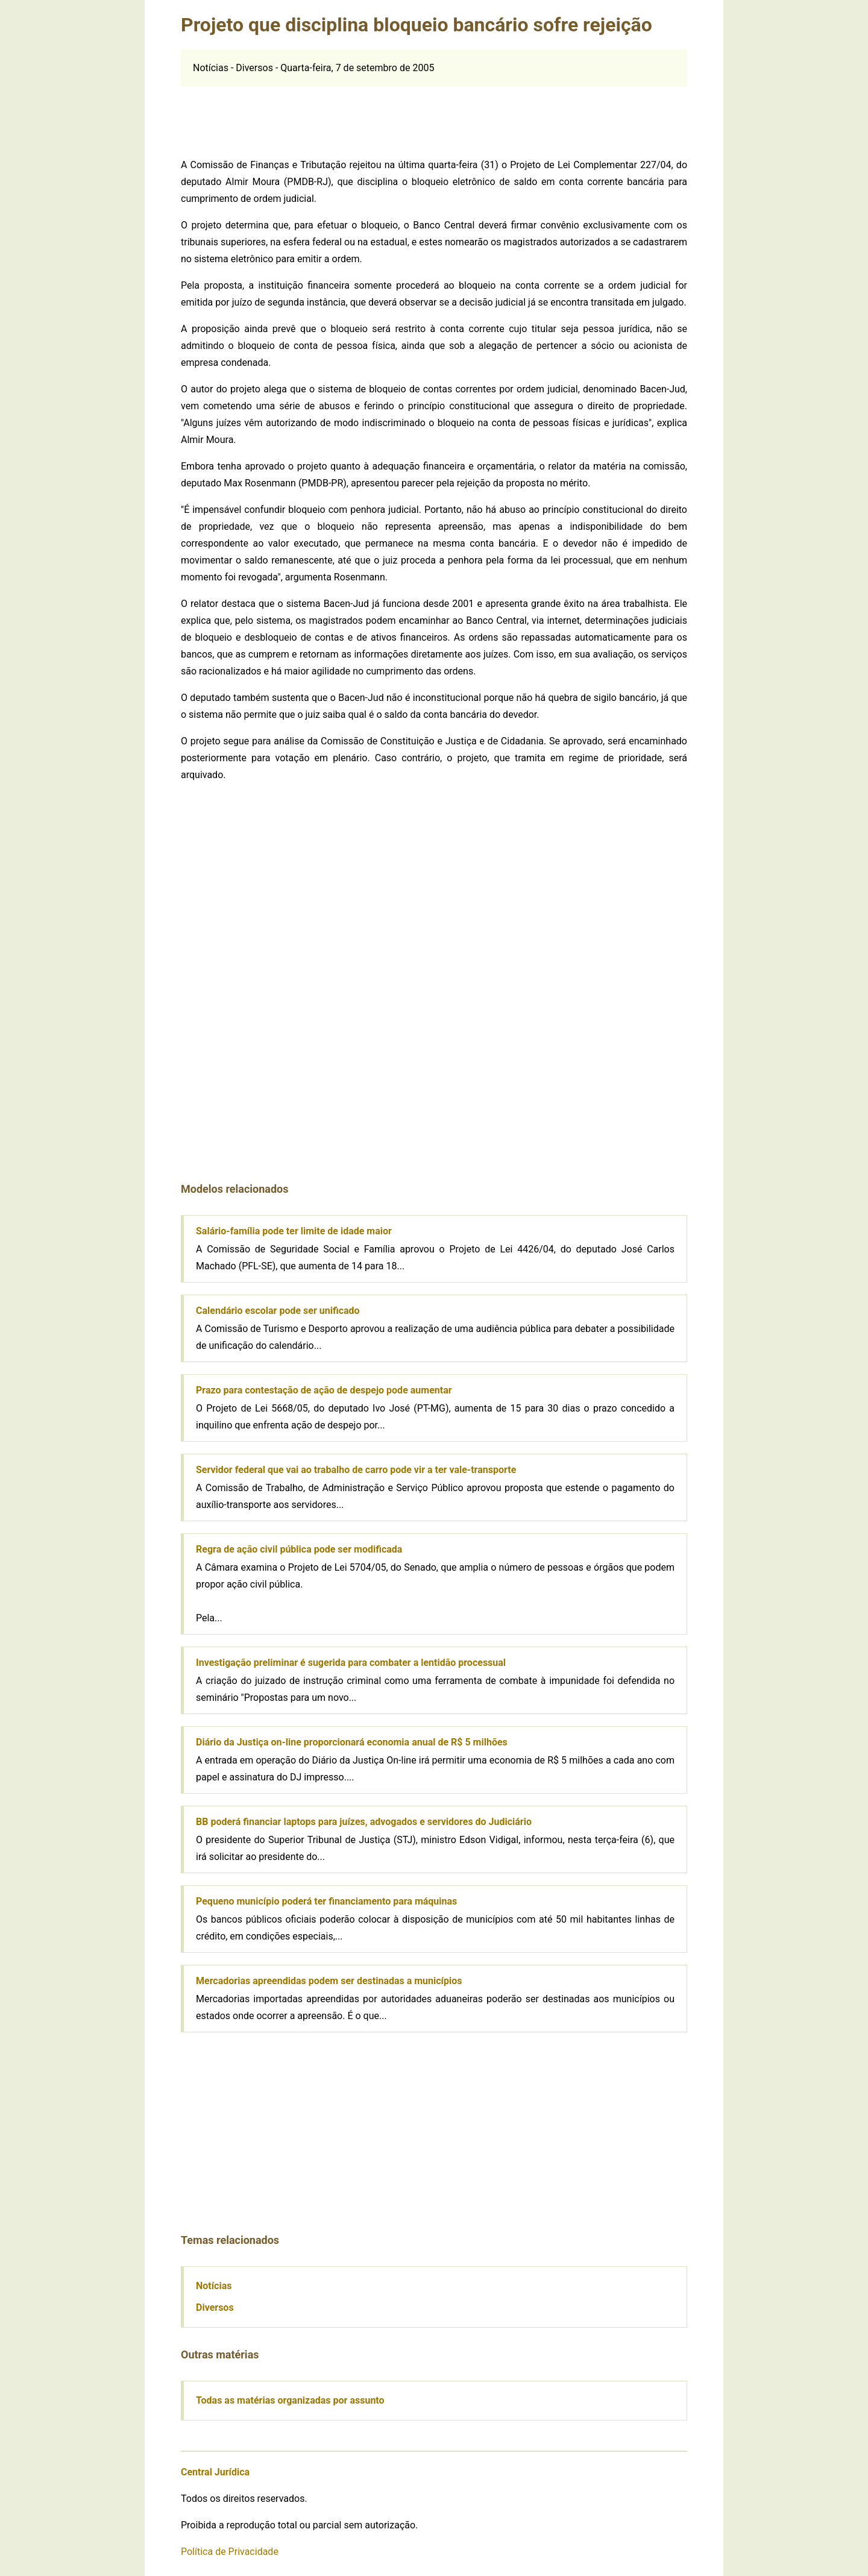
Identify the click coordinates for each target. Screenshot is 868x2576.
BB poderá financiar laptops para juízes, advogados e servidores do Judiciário (364, 1821)
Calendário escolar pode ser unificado (278, 1310)
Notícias (213, 2286)
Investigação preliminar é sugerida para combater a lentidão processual (351, 1662)
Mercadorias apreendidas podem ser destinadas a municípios (329, 1981)
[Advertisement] (434, 114)
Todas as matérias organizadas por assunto (290, 2400)
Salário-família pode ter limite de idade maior (294, 1231)
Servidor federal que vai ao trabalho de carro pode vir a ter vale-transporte (356, 1469)
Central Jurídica (215, 2472)
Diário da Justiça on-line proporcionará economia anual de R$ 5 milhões (352, 1742)
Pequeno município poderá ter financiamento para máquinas (326, 1901)
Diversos (215, 2307)
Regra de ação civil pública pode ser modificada (299, 1549)
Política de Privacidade (229, 2551)
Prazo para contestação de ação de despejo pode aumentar (324, 1390)
